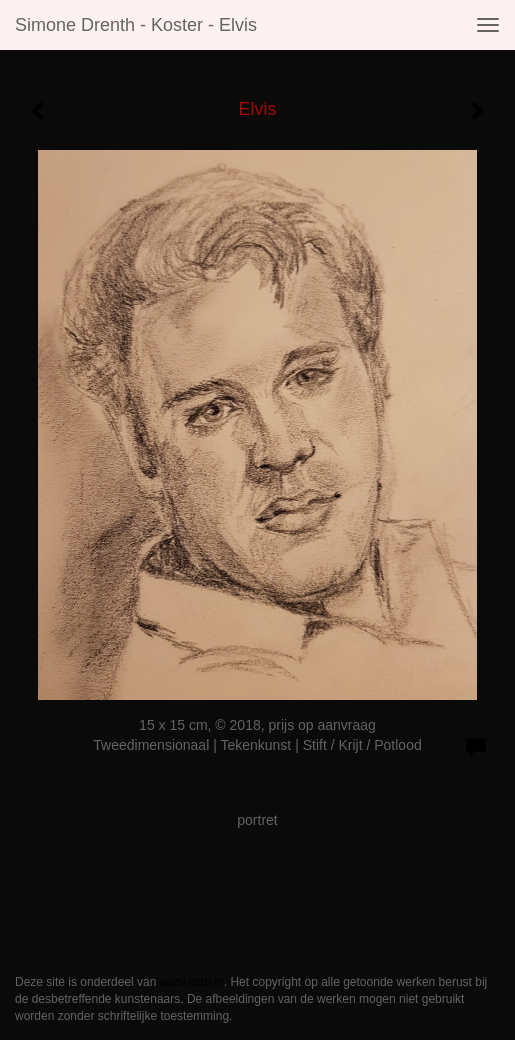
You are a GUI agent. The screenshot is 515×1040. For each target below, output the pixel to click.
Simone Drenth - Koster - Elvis (136, 25)
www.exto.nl (192, 982)
